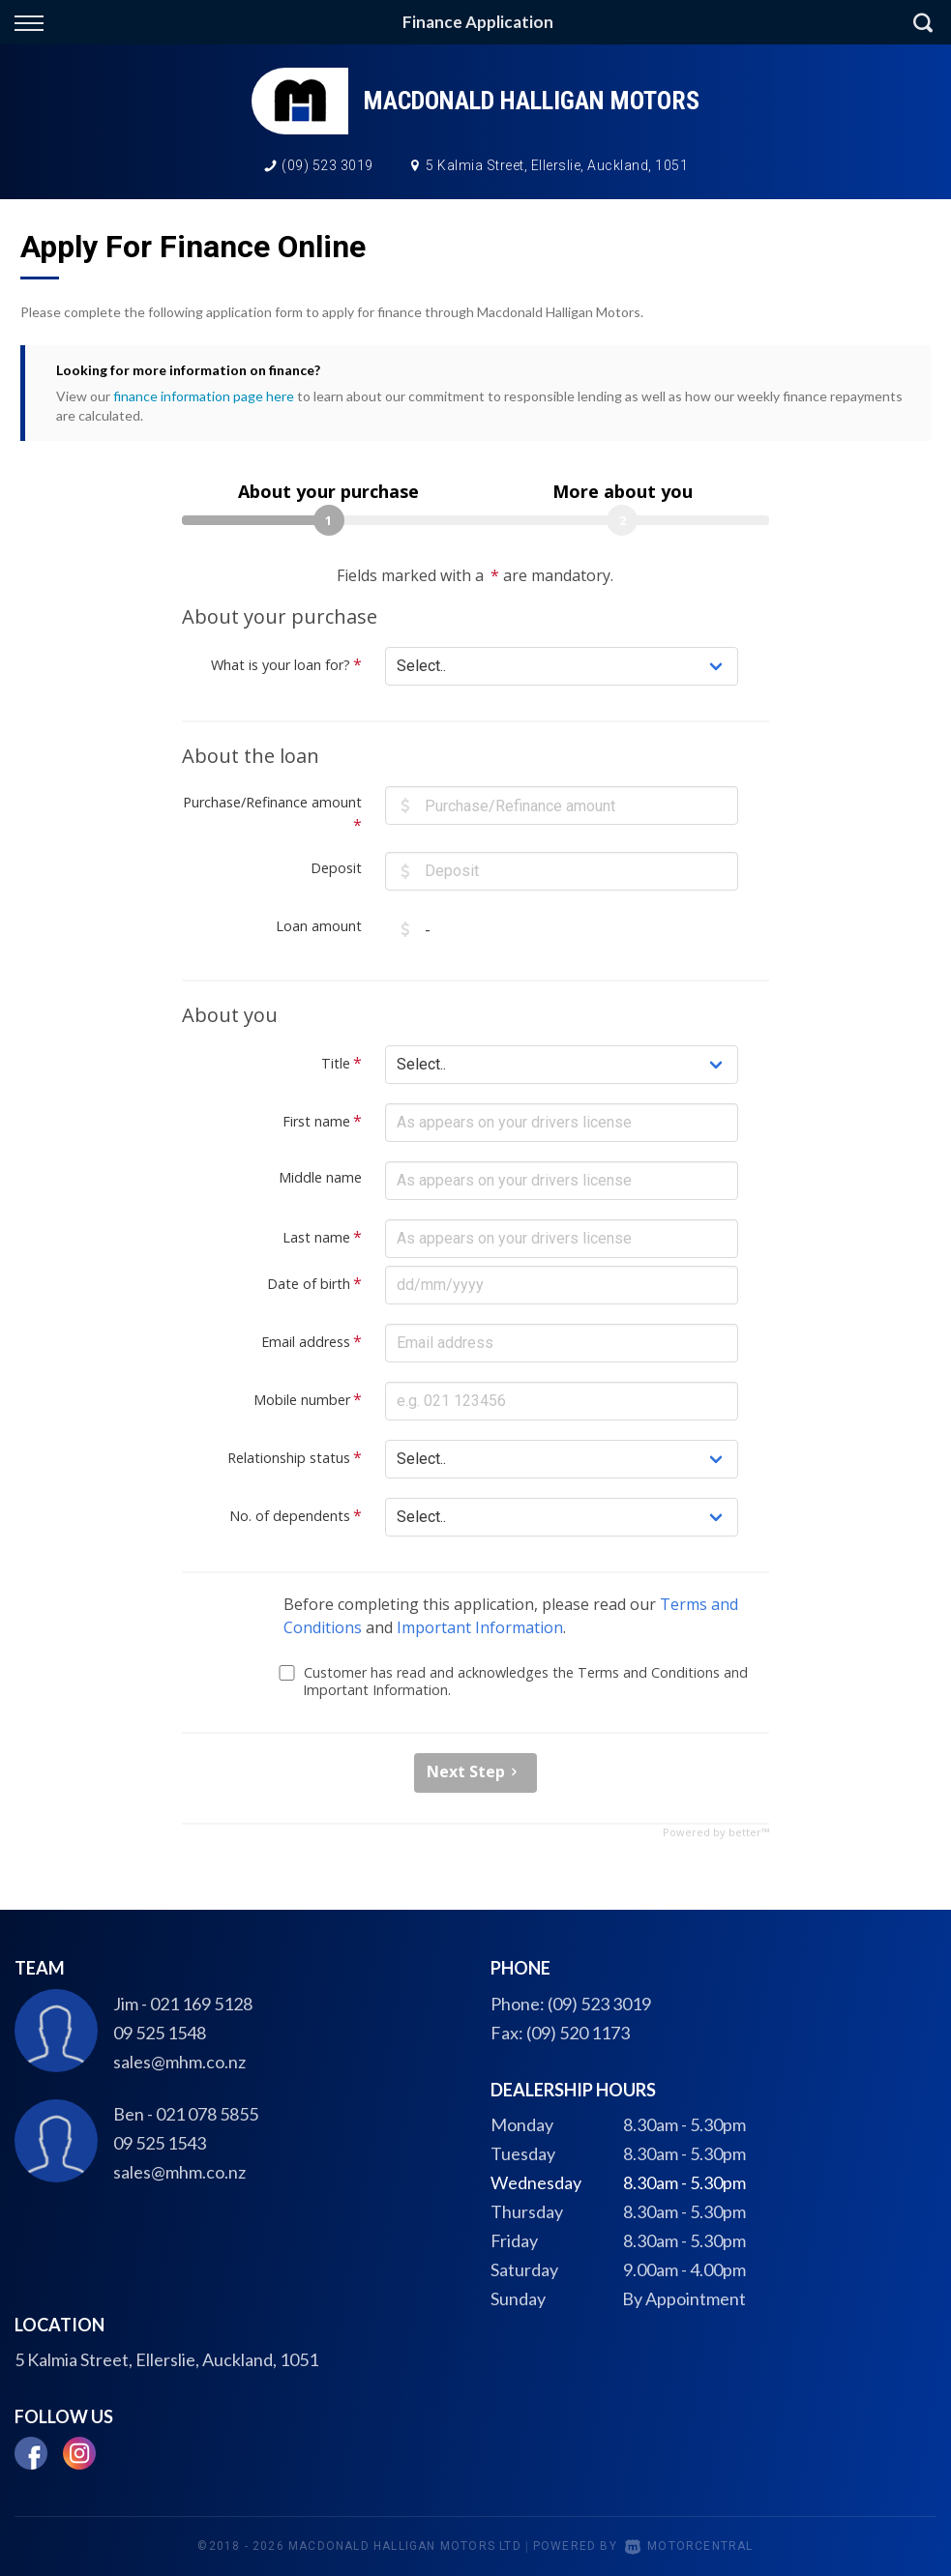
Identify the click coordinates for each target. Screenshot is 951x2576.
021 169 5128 (201, 2003)
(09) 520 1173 (578, 2032)
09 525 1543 (159, 2142)
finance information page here (203, 396)
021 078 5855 (207, 2113)
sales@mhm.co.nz (179, 2061)
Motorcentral (689, 2546)
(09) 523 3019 (327, 165)
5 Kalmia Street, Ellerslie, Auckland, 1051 (557, 165)
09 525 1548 (159, 2032)
